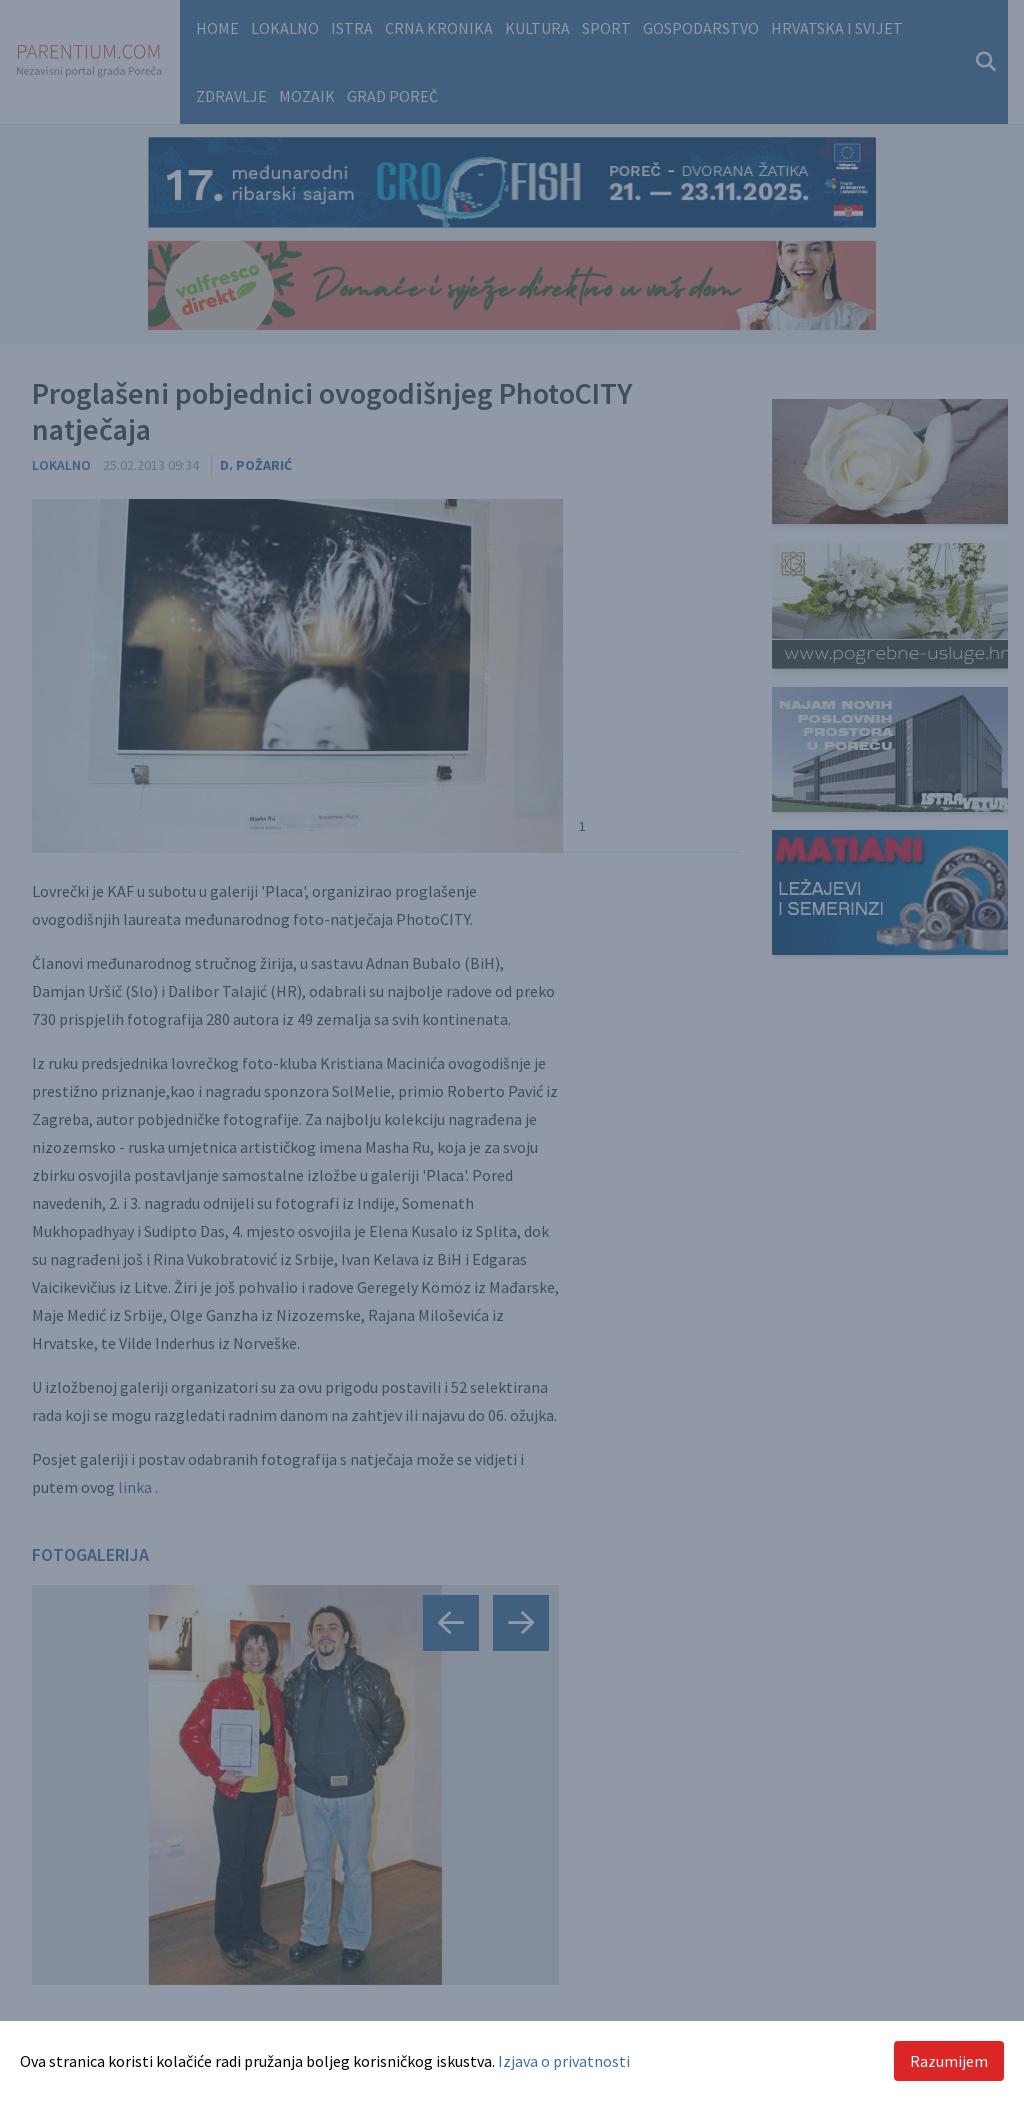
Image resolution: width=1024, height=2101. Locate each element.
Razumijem (949, 2061)
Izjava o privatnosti (564, 2061)
